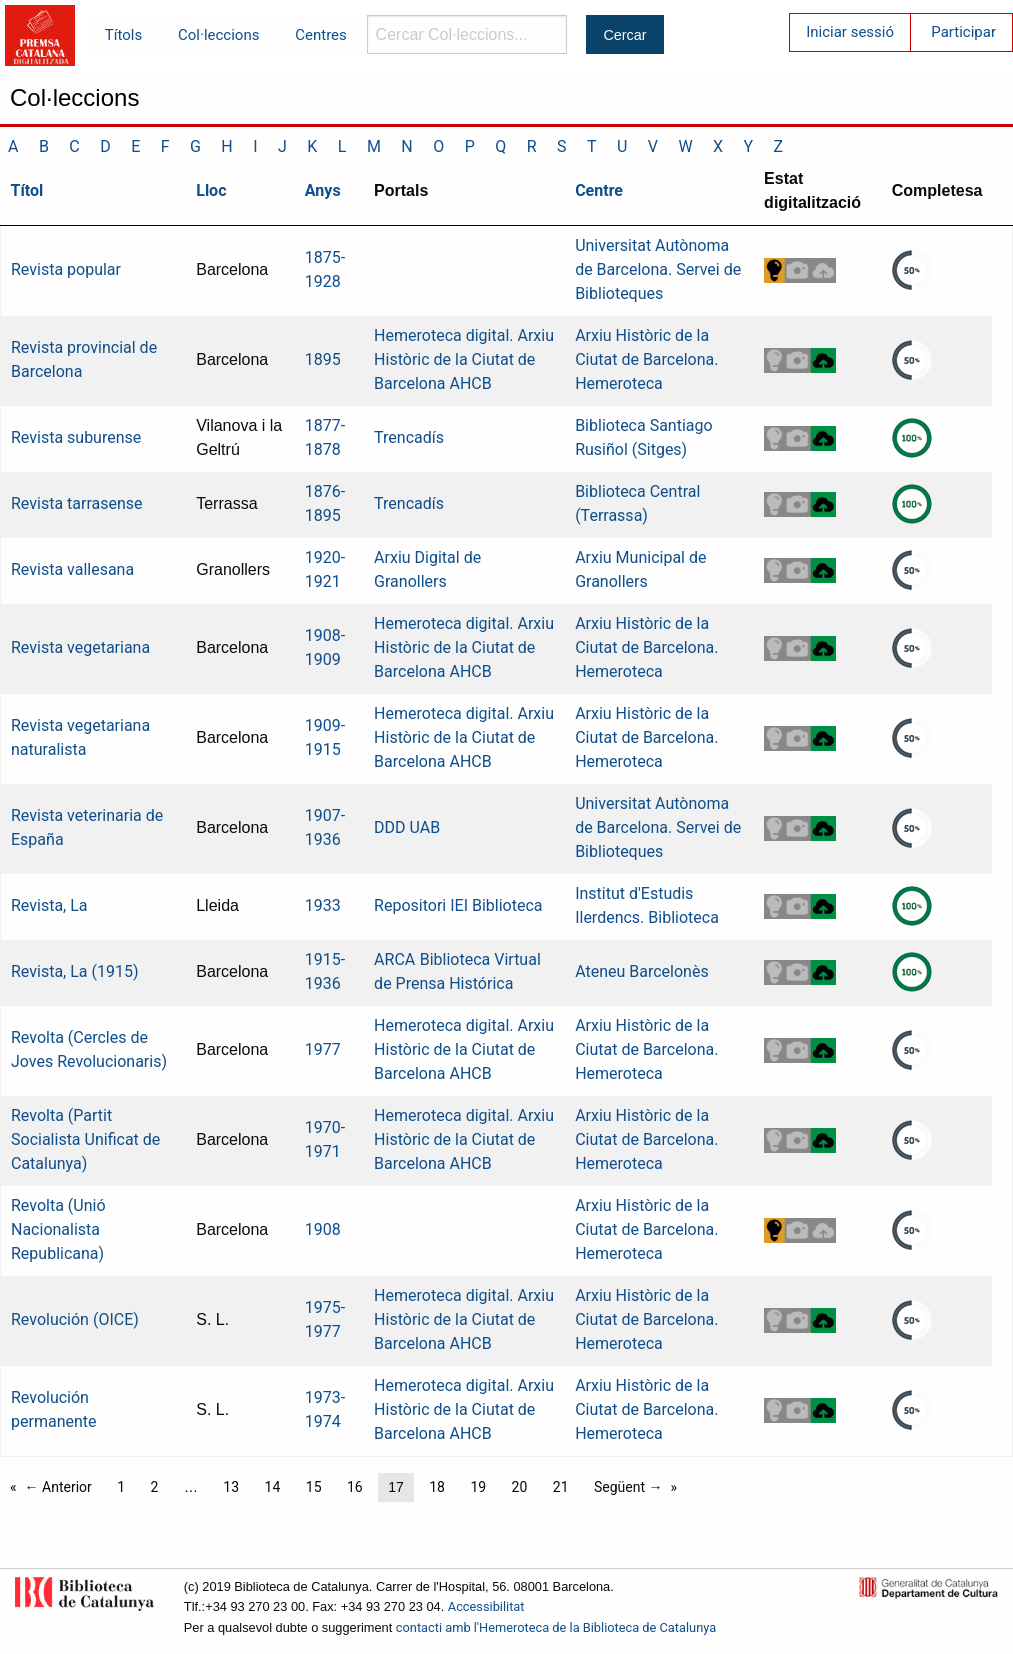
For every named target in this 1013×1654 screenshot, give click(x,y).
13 (231, 1487)
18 (437, 1487)
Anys (323, 190)
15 (314, 1487)
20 (520, 1487)
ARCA (394, 959)
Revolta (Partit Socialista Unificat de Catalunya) (85, 1139)
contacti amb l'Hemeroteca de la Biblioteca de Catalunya (556, 1627)
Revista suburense (76, 437)
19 (478, 1487)
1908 (323, 1229)
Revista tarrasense (77, 503)
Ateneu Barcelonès (642, 971)
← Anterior (58, 1487)
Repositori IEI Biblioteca (458, 905)
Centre (599, 190)
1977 (323, 1049)
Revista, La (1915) (75, 971)
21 (561, 1487)
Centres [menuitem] (321, 35)
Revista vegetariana (80, 647)
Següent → (628, 1487)
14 (273, 1487)
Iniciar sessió (850, 32)
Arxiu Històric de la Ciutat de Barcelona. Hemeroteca (646, 359)
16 (355, 1487)
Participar (963, 32)
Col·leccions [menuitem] (218, 35)
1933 (323, 905)
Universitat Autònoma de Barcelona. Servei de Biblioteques (658, 269)
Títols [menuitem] (123, 35)
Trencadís (409, 437)
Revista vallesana (72, 569)
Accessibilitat (486, 1606)
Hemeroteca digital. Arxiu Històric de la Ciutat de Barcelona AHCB (464, 359)
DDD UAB (407, 827)
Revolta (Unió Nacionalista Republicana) (58, 1229)
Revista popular (66, 269)
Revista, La (49, 905)
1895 (323, 359)
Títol (27, 190)
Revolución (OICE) (75, 1319)
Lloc (211, 190)
